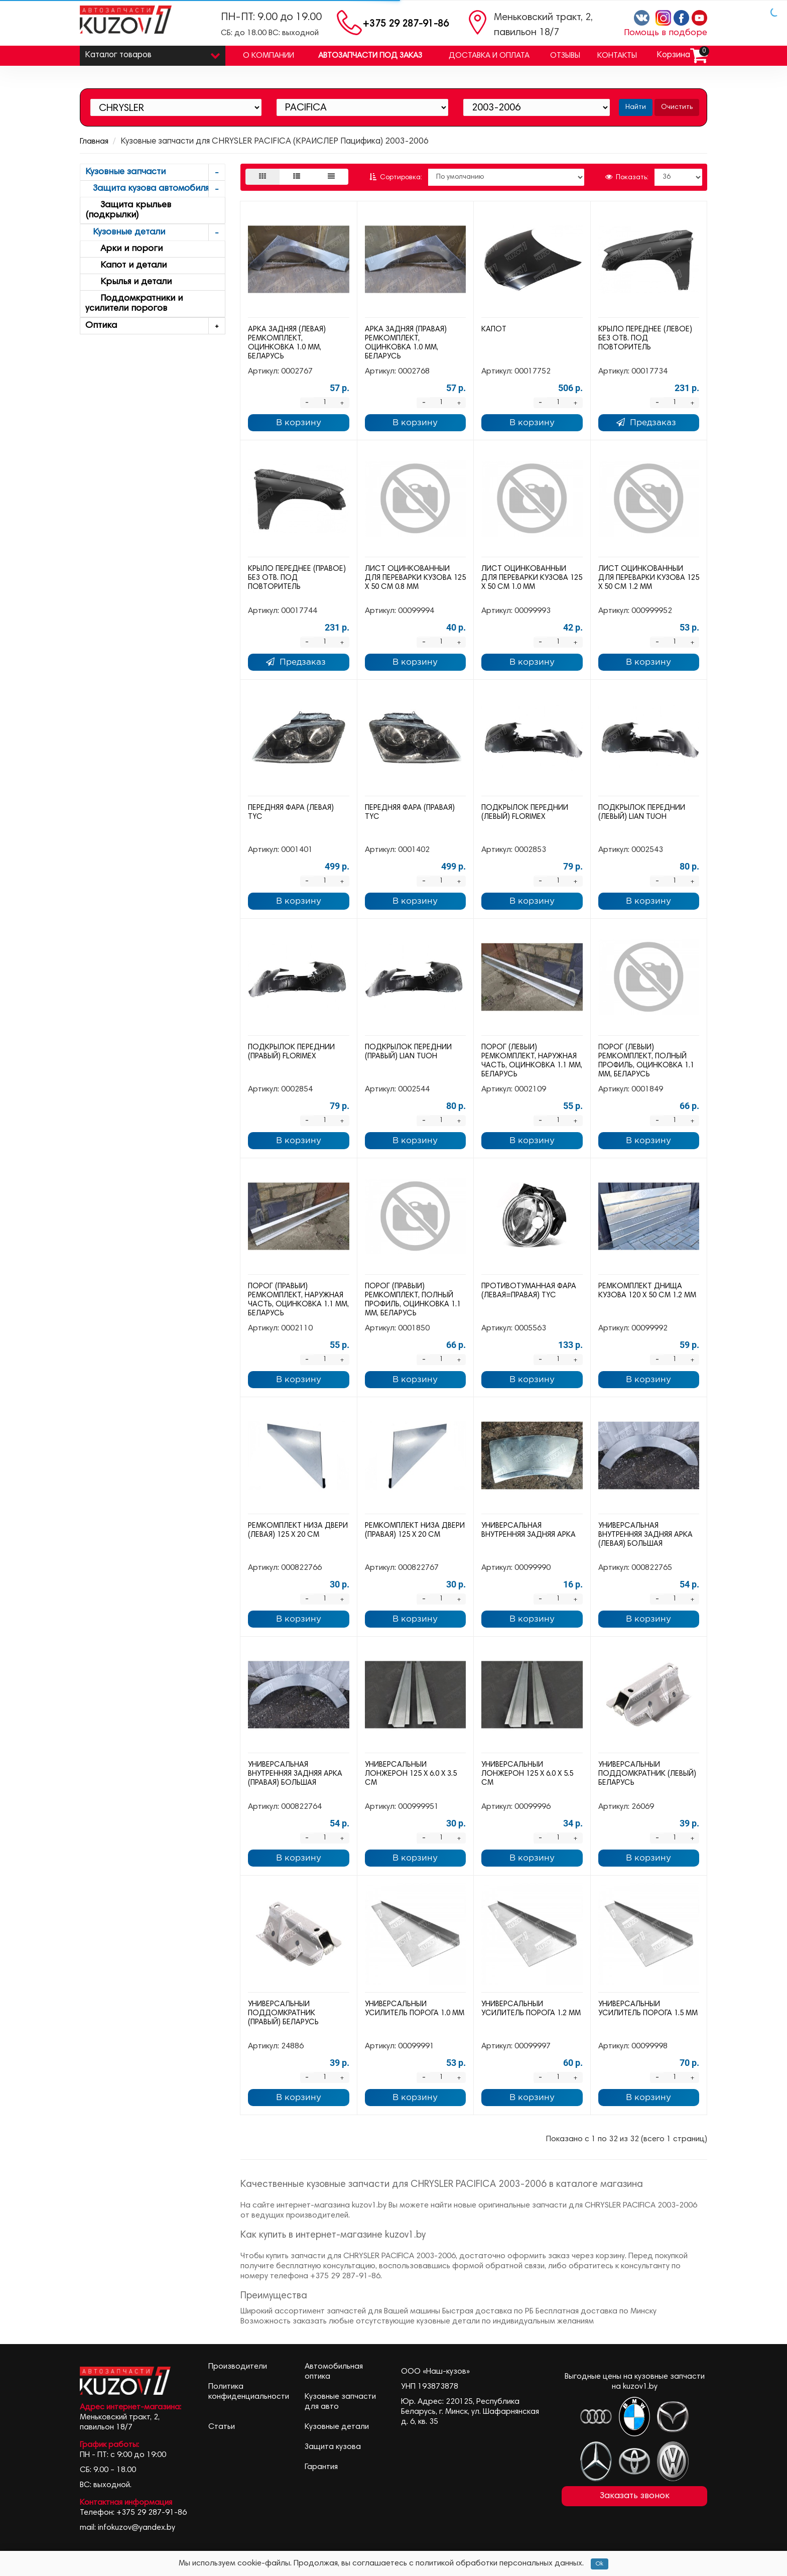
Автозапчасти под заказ (370, 56)
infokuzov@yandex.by (136, 2528)
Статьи (221, 2427)
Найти (635, 107)
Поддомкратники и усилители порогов (134, 303)
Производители (237, 2367)
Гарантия (321, 2467)
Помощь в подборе (665, 33)
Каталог (152, 53)
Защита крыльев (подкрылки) (128, 210)
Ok (599, 2564)
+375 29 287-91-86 (406, 24)
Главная (94, 142)
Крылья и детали (128, 282)
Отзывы (565, 56)
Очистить (677, 107)
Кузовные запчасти (155, 172)
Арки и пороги (124, 249)
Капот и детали (126, 265)
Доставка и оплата (489, 56)
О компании (268, 56)
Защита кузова (333, 2447)
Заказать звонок (635, 2496)
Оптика (155, 326)
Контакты (617, 56)
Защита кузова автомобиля (155, 189)
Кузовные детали (155, 232)
